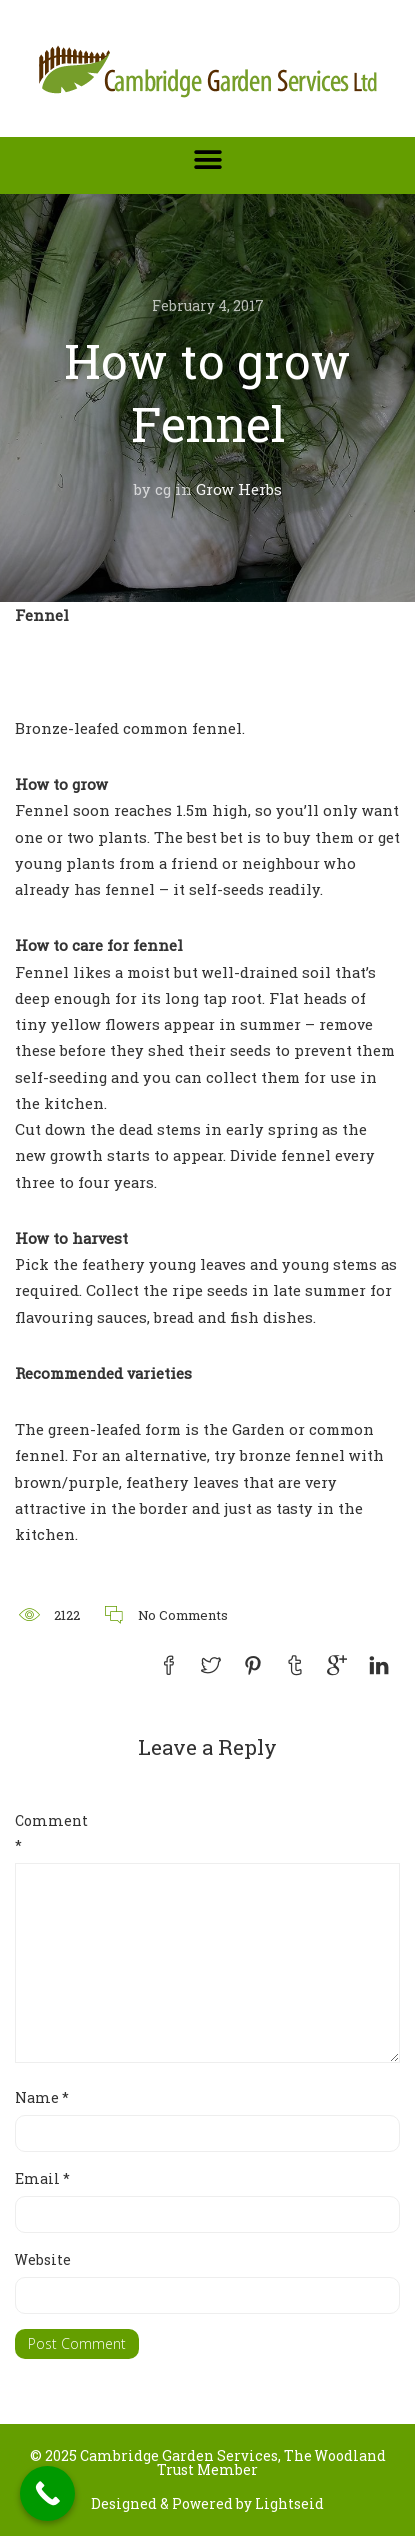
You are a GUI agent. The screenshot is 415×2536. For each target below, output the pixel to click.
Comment (47, 1833)
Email (42, 2178)
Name (42, 2097)
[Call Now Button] (47, 2493)
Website (43, 2259)
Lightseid (289, 2503)
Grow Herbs (239, 489)
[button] (207, 159)
